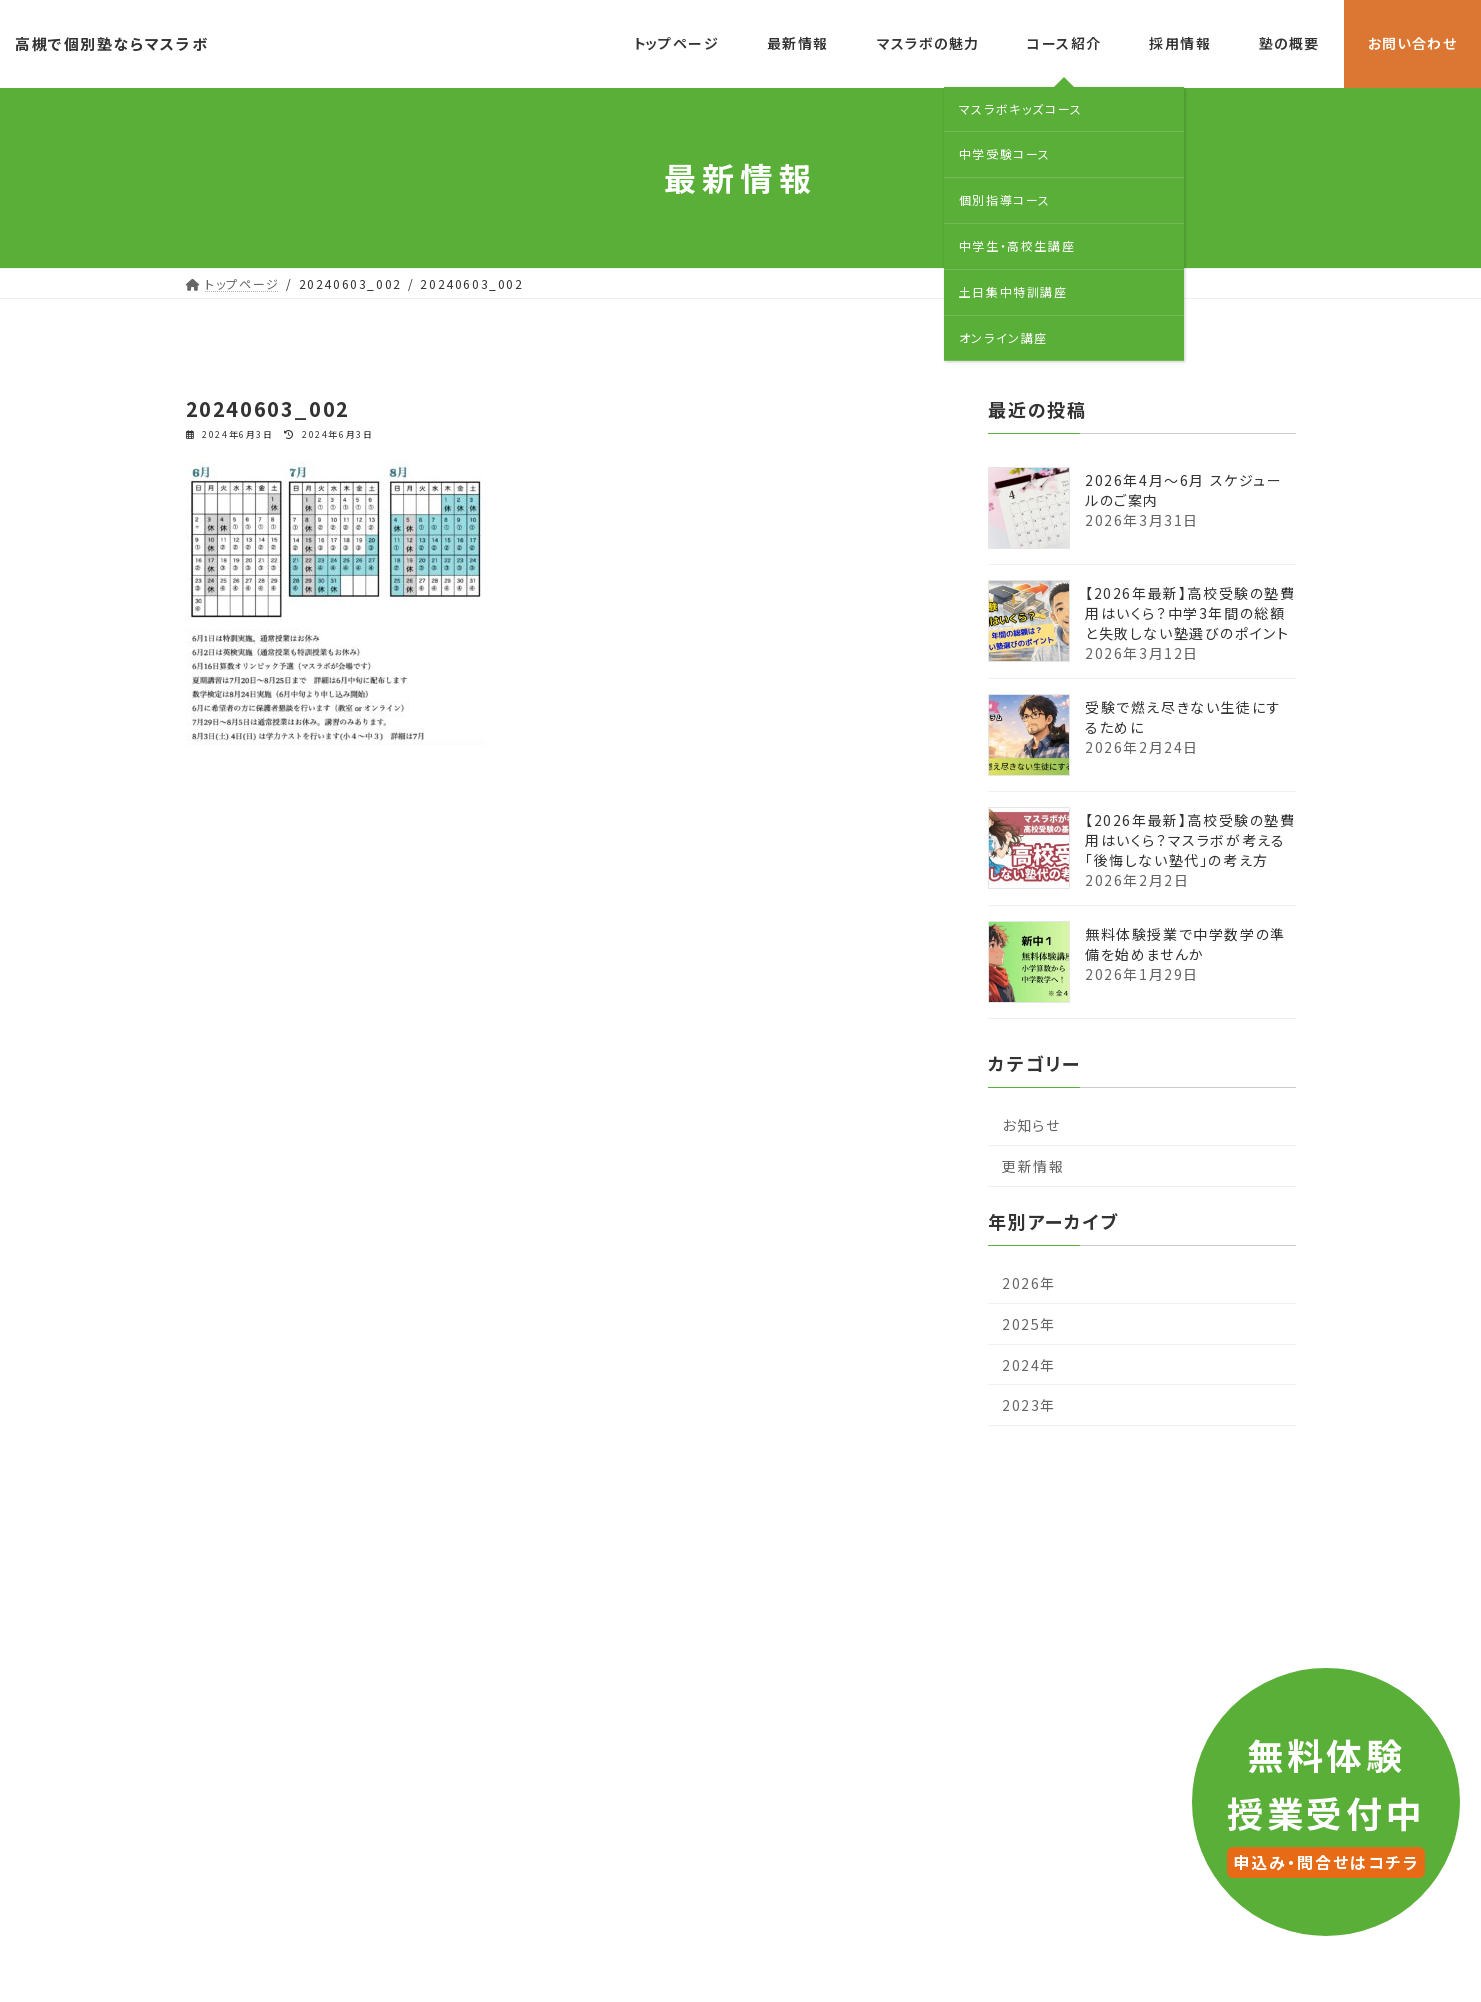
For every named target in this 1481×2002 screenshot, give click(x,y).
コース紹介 (759, 1541)
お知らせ (1031, 1125)
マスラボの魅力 (627, 1541)
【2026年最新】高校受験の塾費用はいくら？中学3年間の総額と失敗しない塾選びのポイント (1190, 612)
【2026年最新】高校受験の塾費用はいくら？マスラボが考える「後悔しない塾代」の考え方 (1190, 839)
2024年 (1029, 1364)
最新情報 (501, 1541)
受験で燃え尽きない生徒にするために (1183, 716)
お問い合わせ (1095, 1541)
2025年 (1029, 1324)
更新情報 (1033, 1166)
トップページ (383, 1541)
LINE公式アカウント (775, 1771)
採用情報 (871, 1541)
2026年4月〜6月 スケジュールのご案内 (1184, 489)
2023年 (1029, 1405)
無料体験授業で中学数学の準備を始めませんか (1185, 943)
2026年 (1029, 1283)
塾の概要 (976, 1541)
